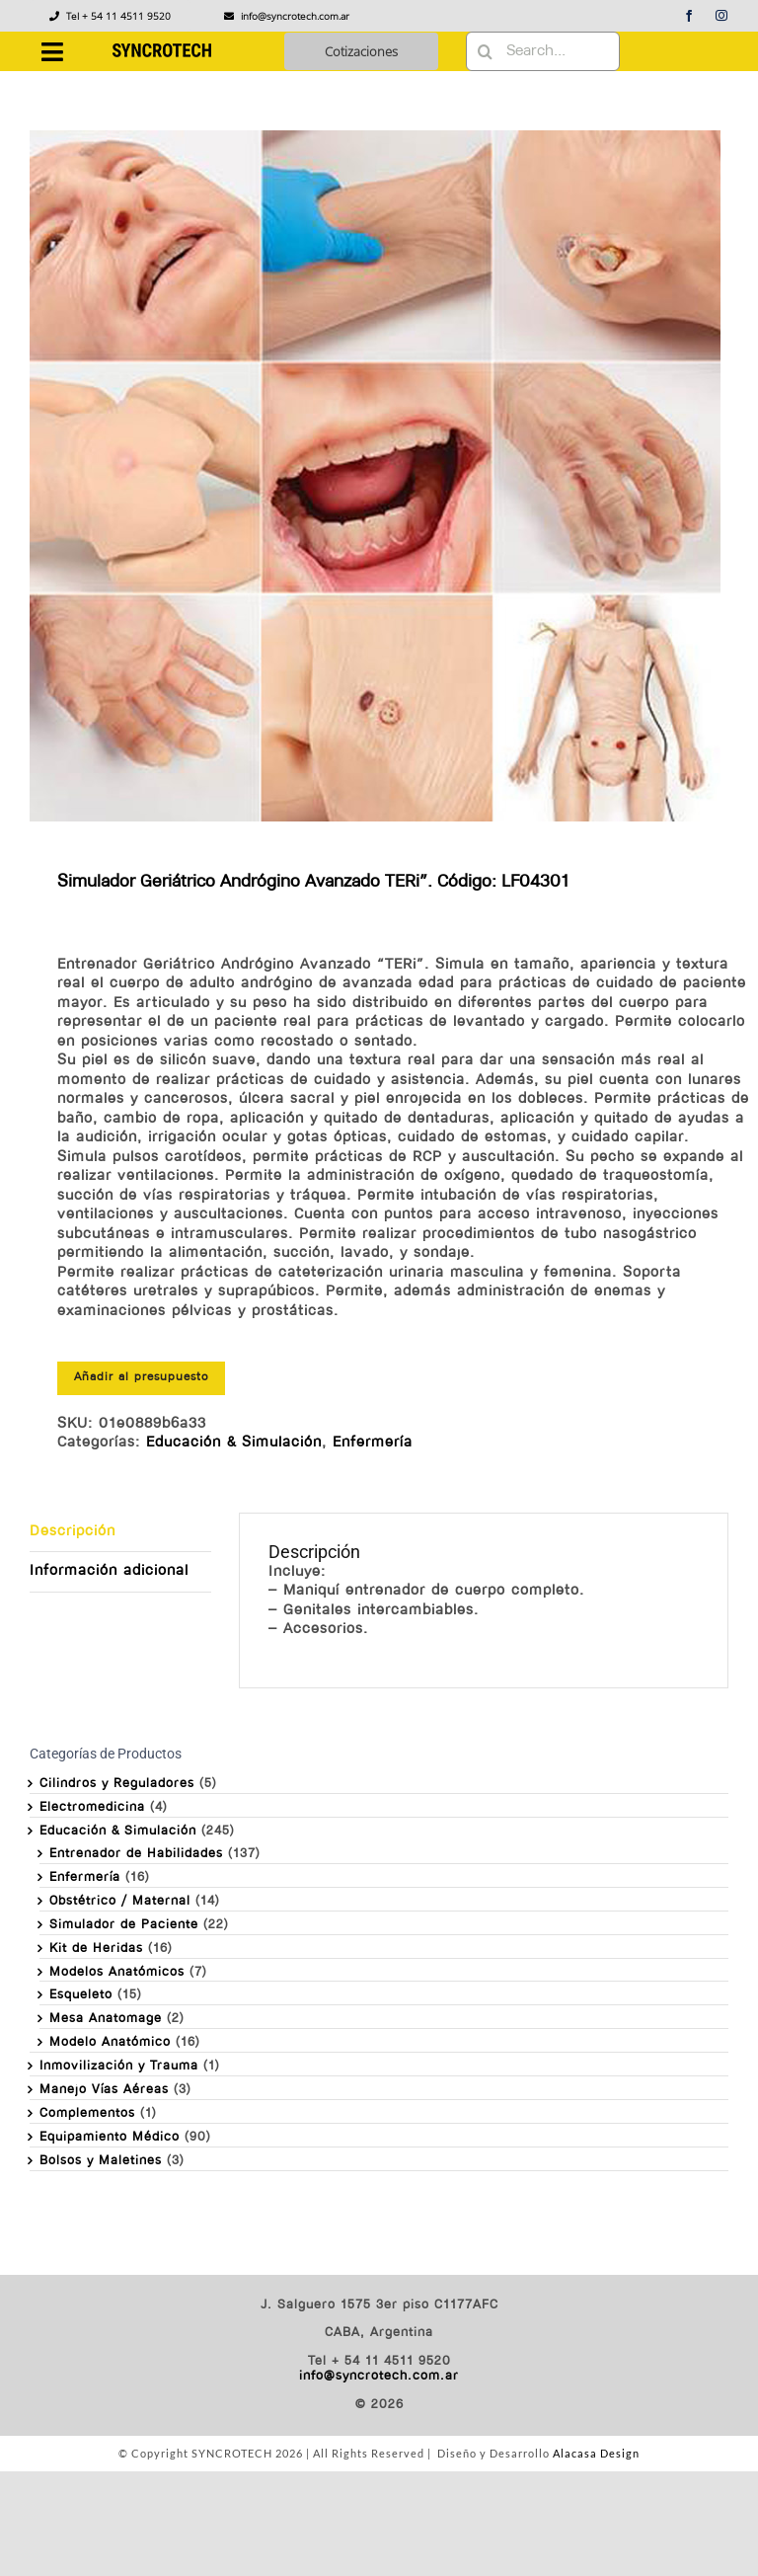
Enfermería (373, 1443)
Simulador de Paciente (123, 1924)
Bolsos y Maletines (100, 2160)
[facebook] (689, 16)
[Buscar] (485, 51)
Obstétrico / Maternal (119, 1901)
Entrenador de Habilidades (136, 1853)
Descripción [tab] (72, 1531)
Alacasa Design (596, 2453)
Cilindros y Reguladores (116, 1783)
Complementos (87, 2113)
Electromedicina (92, 1807)
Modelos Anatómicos (117, 1972)
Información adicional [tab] (109, 1571)
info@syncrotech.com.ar (379, 2376)
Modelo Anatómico (110, 2042)
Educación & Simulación (234, 1443)
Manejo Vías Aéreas (104, 2089)
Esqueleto (81, 1995)
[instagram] (722, 16)
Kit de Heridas (96, 1948)
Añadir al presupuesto (141, 1377)
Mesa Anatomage (105, 2018)
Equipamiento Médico (109, 2137)
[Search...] (543, 51)
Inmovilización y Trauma (118, 2066)
